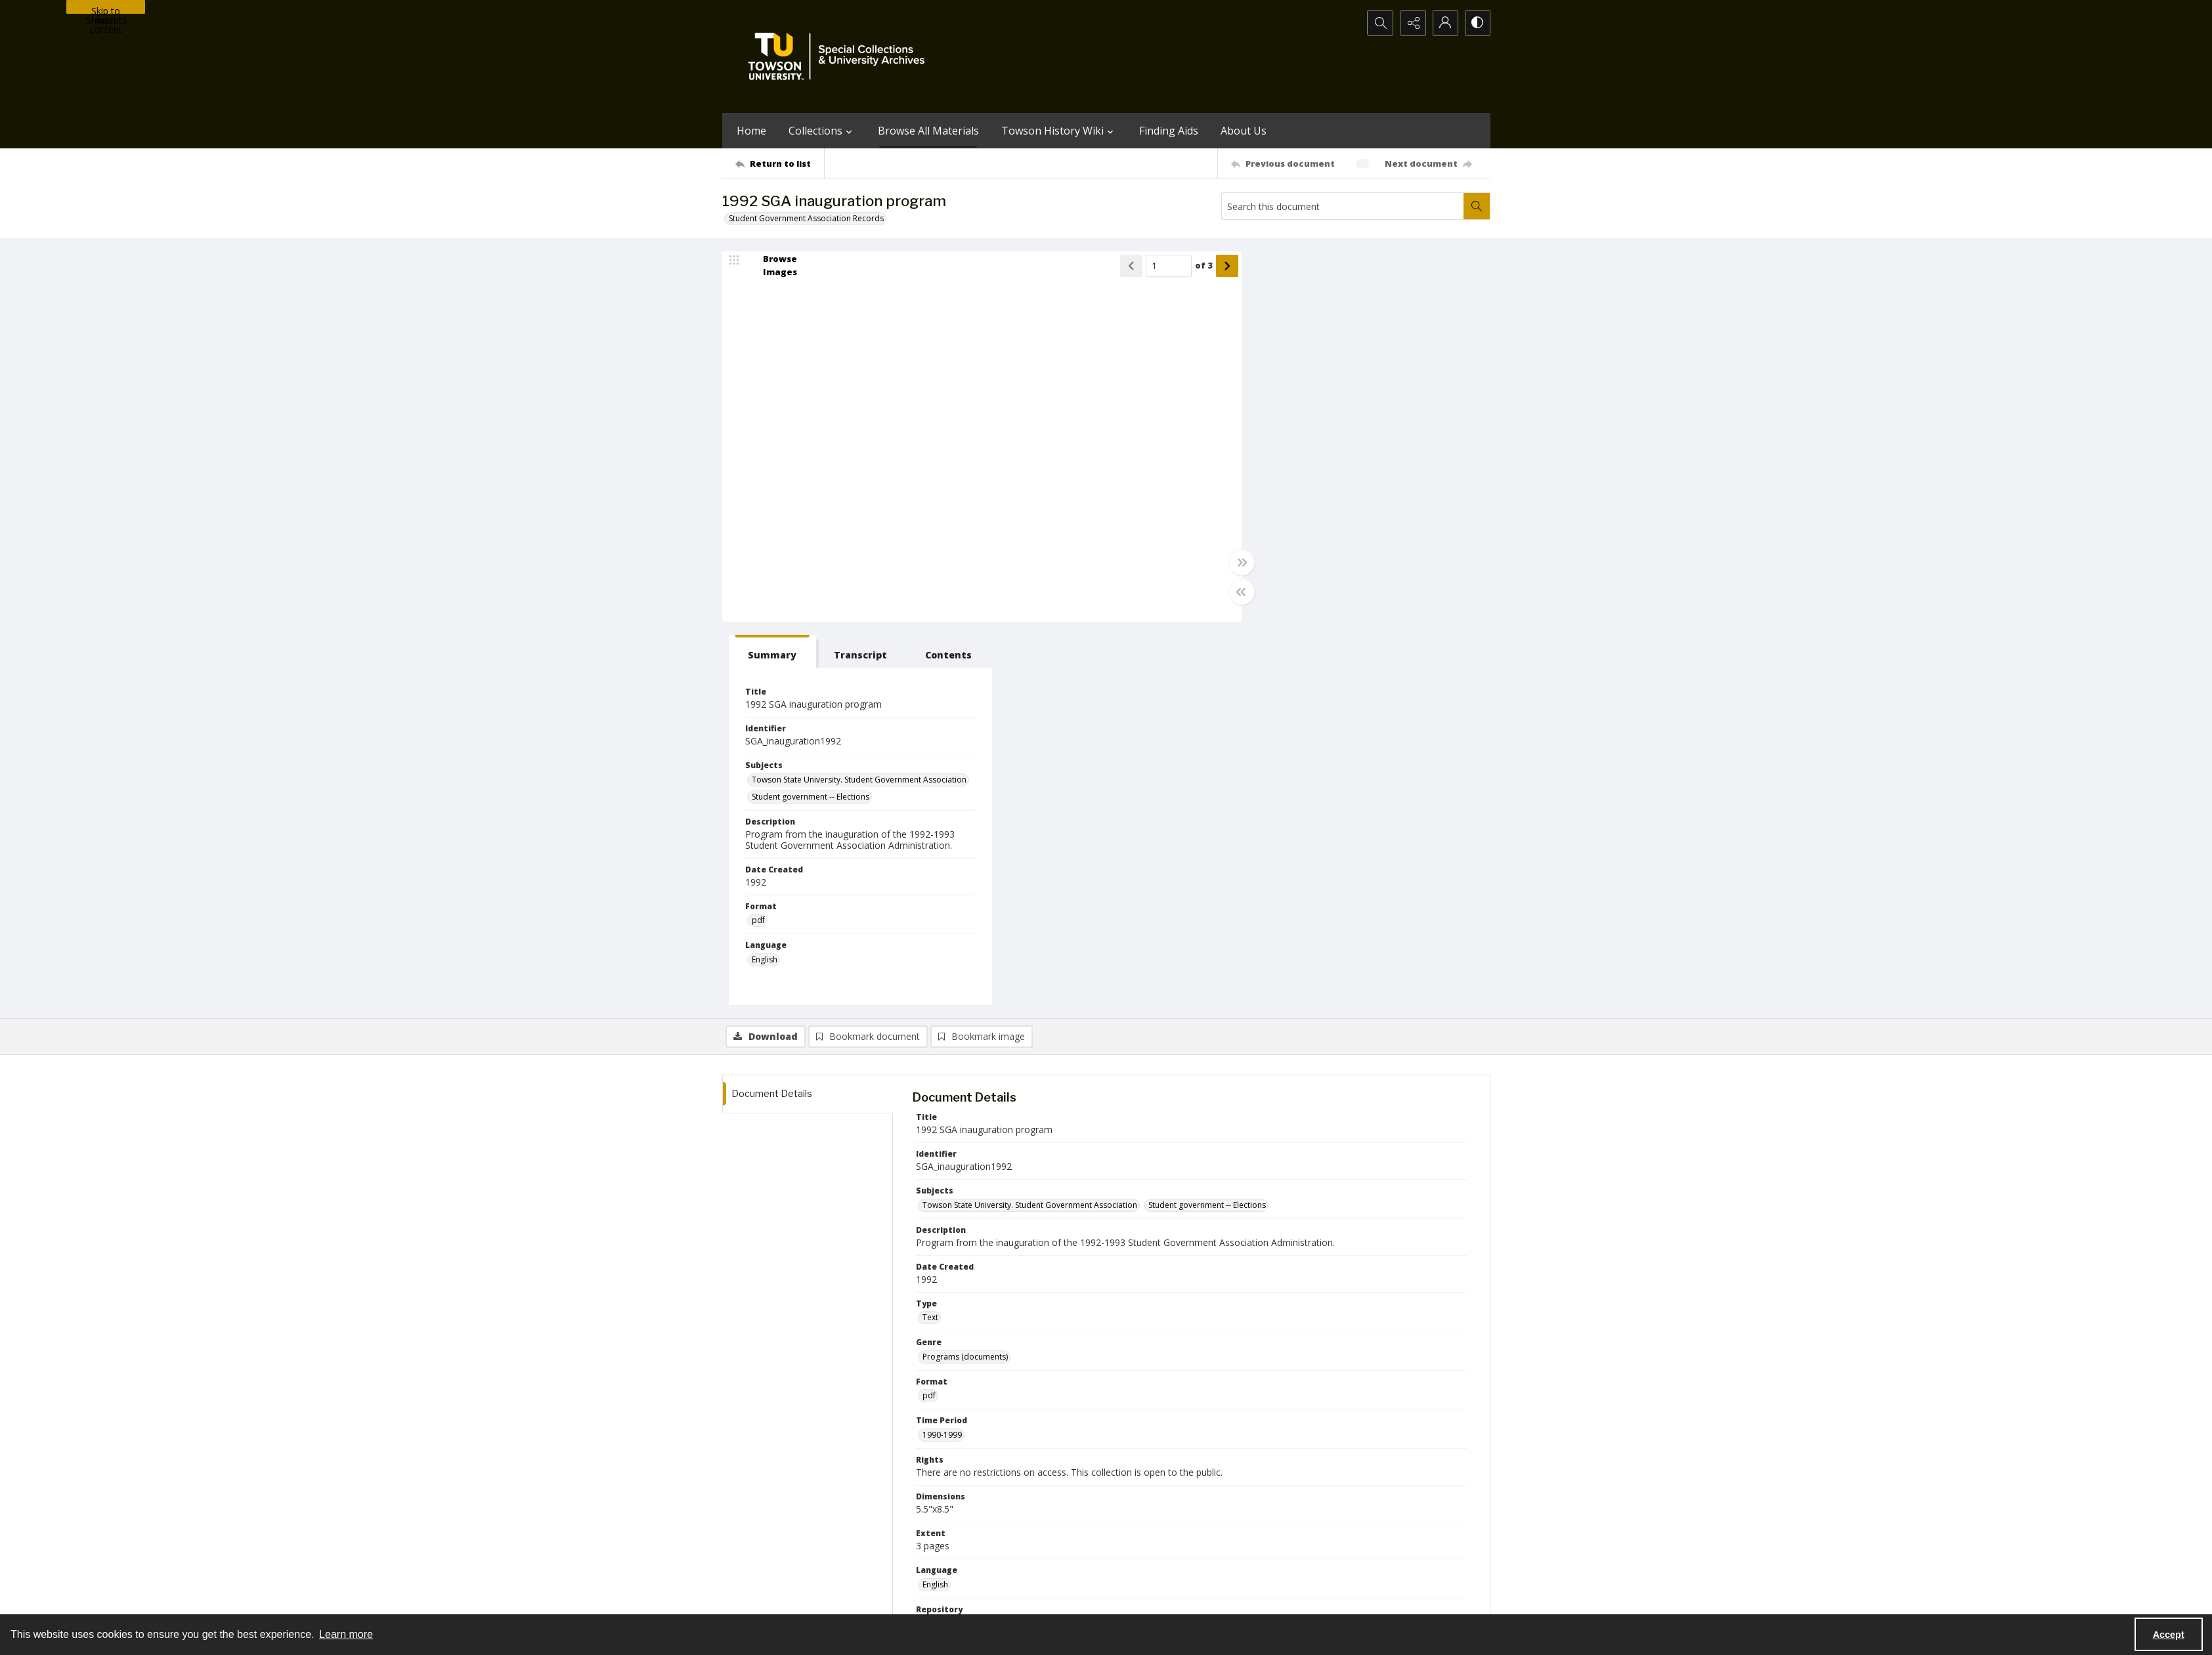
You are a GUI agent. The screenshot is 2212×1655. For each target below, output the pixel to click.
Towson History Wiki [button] (1059, 131)
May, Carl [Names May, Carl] (1224, 1369)
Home (751, 130)
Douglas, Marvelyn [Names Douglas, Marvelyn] (1017, 1335)
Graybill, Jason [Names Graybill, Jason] (1332, 1369)
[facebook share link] (1158, 1518)
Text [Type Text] (930, 934)
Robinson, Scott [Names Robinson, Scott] (1092, 1369)
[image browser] (771, 265)
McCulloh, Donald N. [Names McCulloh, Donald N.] (1366, 1352)
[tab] (1282, 268)
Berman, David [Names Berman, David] (1089, 1335)
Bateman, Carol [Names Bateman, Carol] (1157, 1335)
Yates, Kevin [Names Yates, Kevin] (1402, 1335)
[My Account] (1444, 23)
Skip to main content (105, 9)
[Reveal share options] (1411, 23)
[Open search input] (1378, 23)
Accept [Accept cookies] (2168, 1634)
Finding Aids (1168, 130)
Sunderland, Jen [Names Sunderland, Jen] (1299, 1317)
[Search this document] (1343, 206)
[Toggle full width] (1234, 562)
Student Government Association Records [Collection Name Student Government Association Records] (999, 1279)
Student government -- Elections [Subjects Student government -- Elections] (1322, 421)
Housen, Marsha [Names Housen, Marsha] (1229, 1317)
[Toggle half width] (1234, 592)
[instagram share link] (1129, 1518)
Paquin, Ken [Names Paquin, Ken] (1347, 1335)
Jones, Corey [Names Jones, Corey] (945, 1352)
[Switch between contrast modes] (1477, 23)
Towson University (756, 1599)
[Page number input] (1161, 266)
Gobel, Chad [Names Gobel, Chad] (1070, 1352)
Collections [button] (822, 131)
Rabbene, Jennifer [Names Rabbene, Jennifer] (1155, 1317)
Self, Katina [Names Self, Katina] (1091, 1317)
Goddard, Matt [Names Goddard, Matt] (1007, 1352)
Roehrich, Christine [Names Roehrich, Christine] (1139, 1352)
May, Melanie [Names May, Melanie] (946, 1386)
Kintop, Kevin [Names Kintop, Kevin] (1222, 1335)
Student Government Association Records (806, 218)
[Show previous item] (1124, 266)
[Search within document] (1477, 206)
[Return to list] (779, 163)
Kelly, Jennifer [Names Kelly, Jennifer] (947, 1335)
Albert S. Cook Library (1031, 1599)
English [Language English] (935, 1201)
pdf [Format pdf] (1270, 545)
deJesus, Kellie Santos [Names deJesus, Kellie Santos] (1379, 1317)
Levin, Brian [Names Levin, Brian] (1273, 1369)
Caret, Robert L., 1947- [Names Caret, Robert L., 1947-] (963, 1317)
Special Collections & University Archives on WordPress (1221, 1544)
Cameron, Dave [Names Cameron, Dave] (1214, 1352)
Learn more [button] (346, 1634)
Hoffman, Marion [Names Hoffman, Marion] (1285, 1352)
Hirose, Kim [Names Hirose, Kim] (1391, 1369)
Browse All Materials (928, 130)
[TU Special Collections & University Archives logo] (840, 56)
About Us (1244, 130)
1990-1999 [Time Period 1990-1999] (942, 1051)
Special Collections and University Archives (1326, 1599)
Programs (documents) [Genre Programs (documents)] (965, 973)
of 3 (1196, 266)
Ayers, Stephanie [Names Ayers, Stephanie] (1021, 1369)
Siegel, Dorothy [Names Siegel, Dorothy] (950, 1369)
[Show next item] (1220, 266)
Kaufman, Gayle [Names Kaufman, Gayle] (1285, 1335)
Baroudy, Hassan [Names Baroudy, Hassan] (1164, 1369)
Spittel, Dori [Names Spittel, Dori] (1038, 1317)
